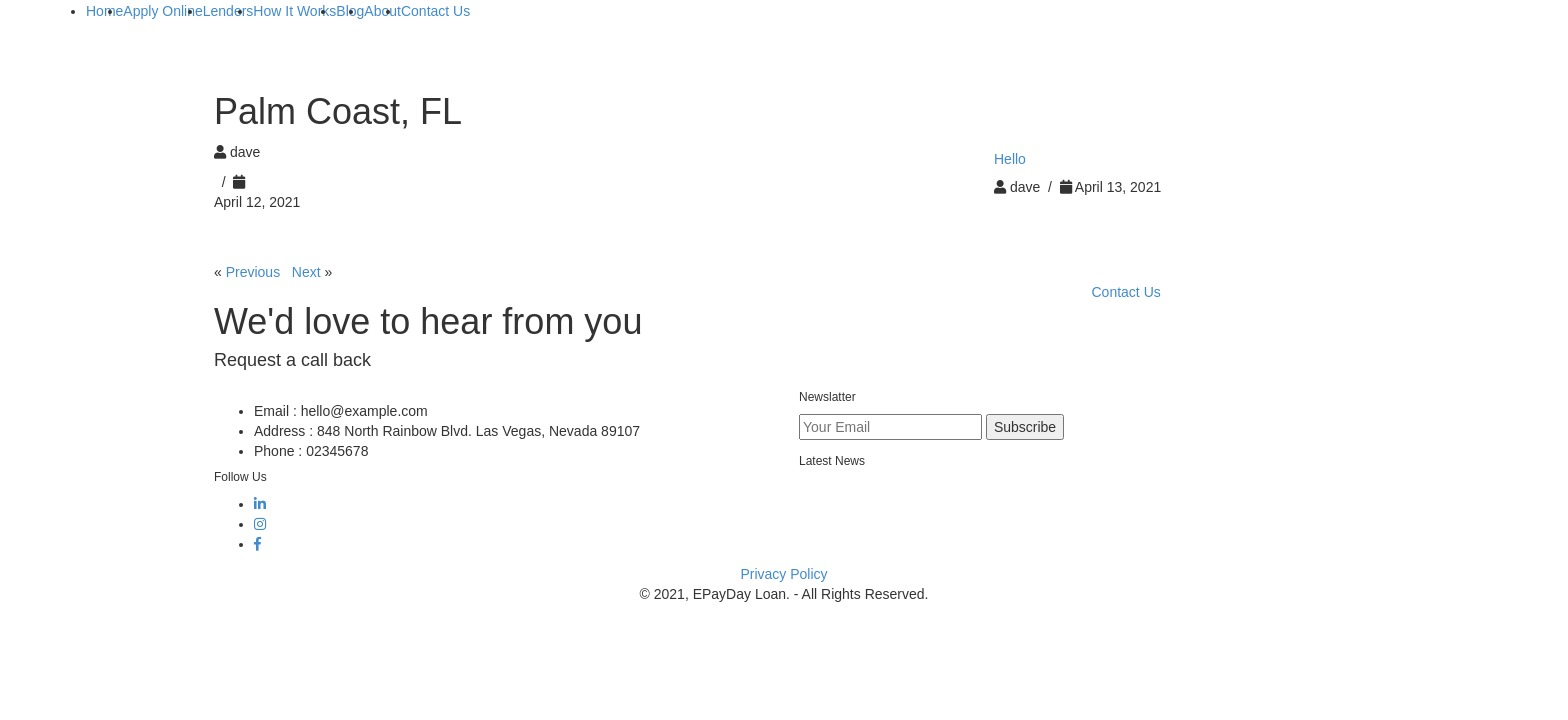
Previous (253, 272)
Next (306, 272)
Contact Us (1126, 292)
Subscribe (1025, 427)
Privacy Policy (783, 574)
